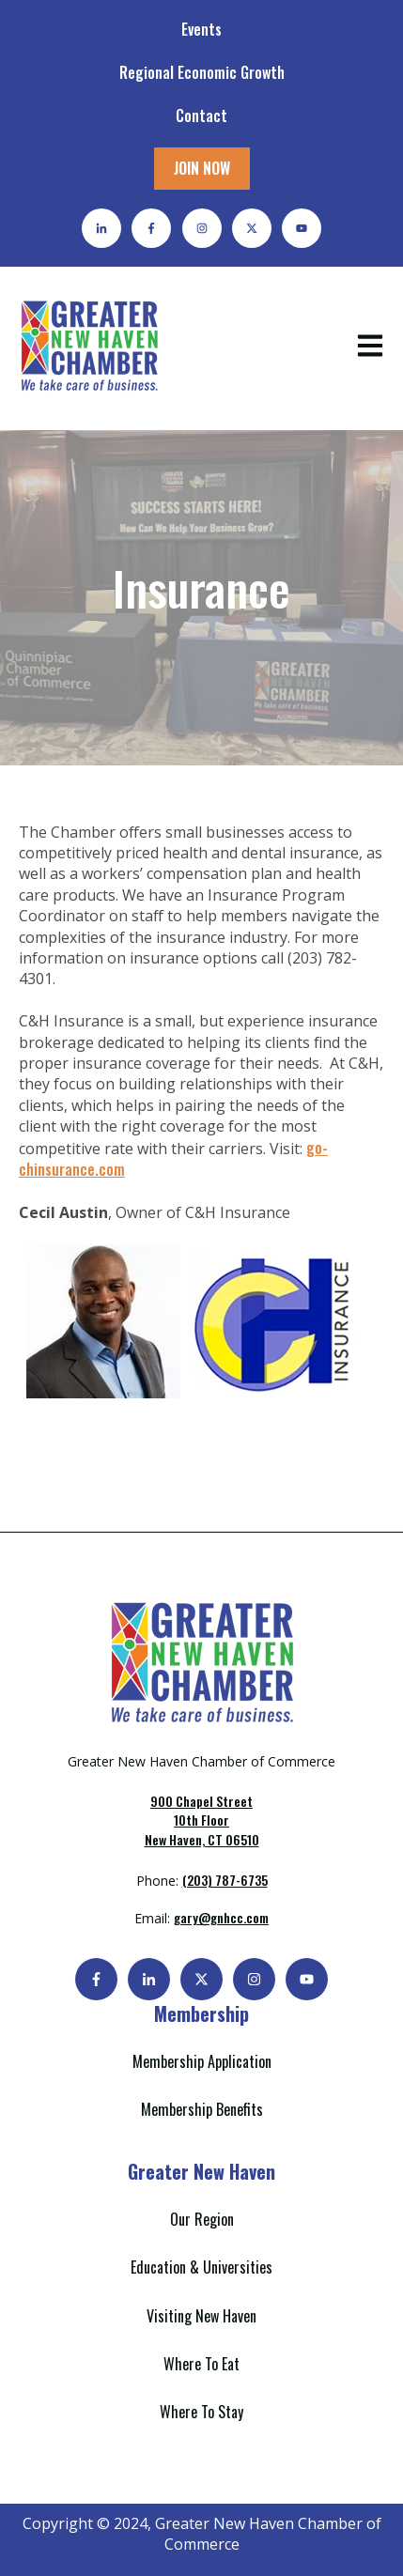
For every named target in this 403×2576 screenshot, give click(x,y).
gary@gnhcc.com (221, 1917)
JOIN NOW (202, 168)
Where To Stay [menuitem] (201, 2411)
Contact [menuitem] (201, 115)
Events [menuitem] (201, 29)
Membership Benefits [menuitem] (202, 2109)
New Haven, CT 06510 (202, 1820)
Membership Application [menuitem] (201, 2061)
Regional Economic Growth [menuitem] (202, 72)
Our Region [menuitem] (202, 2219)
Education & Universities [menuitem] (201, 2267)
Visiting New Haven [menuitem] (201, 2316)
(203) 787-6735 (225, 1880)
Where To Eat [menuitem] (201, 2363)
